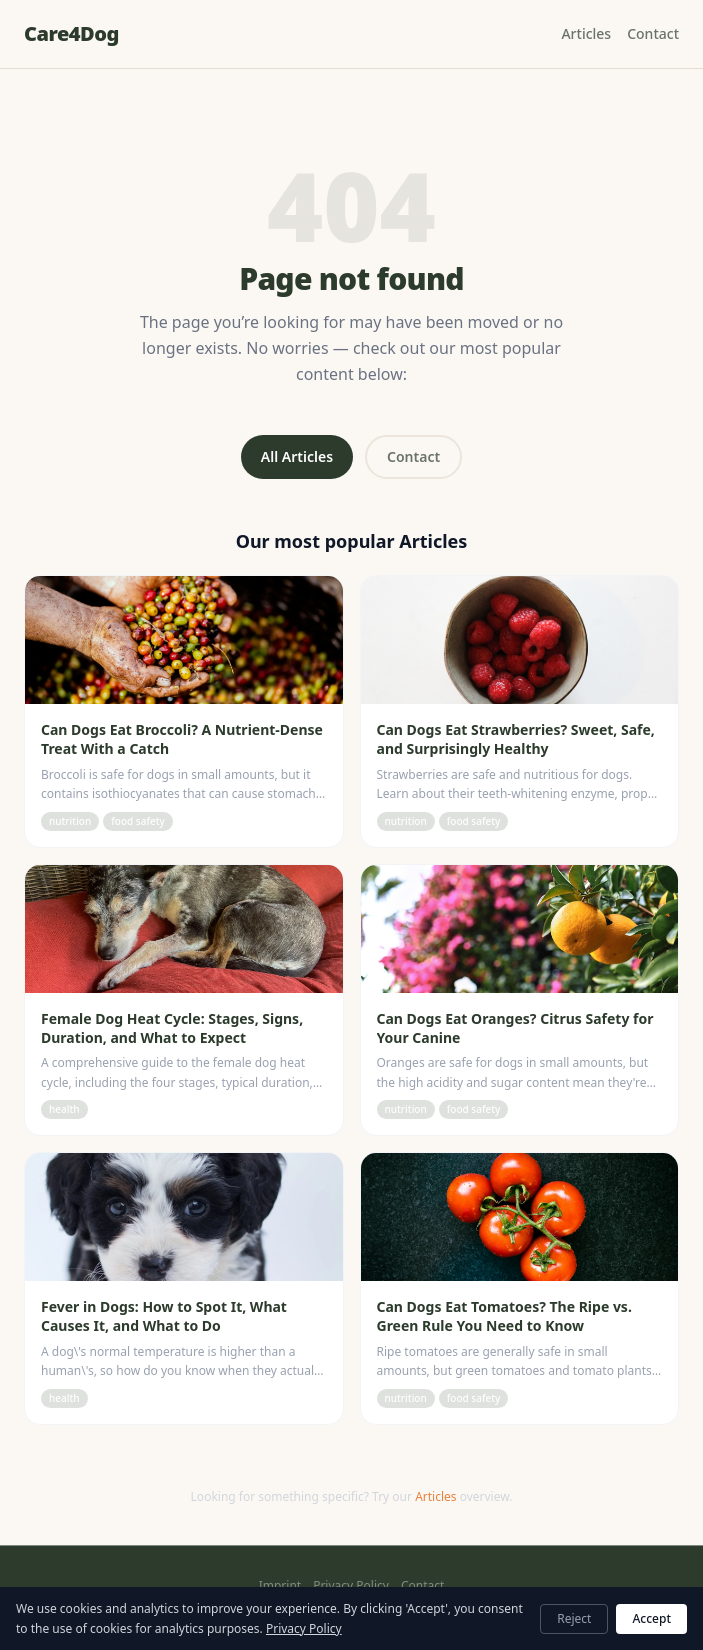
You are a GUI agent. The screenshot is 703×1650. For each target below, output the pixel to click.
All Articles (297, 456)
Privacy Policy (351, 1586)
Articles (586, 33)
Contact (653, 33)
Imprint (280, 1586)
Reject (574, 1618)
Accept (651, 1618)
